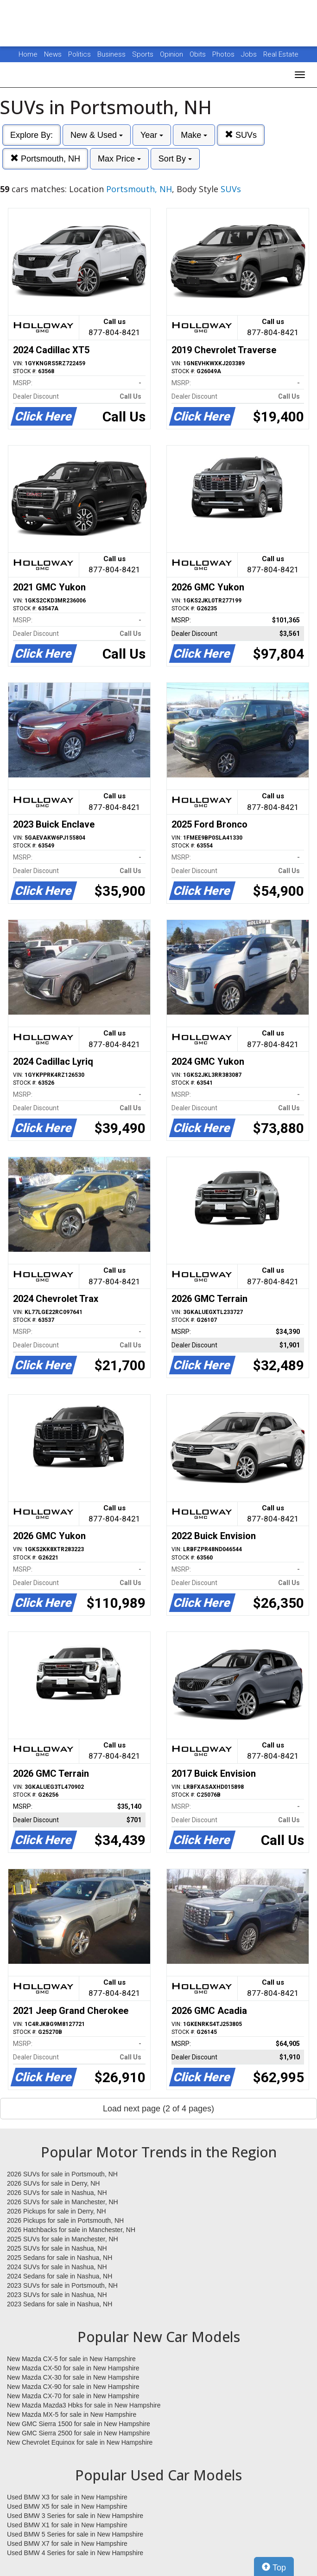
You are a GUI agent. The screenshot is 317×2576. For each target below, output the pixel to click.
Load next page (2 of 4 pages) (158, 2108)
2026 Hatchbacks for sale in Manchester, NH (71, 2229)
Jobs (250, 54)
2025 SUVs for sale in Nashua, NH (57, 2248)
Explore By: (31, 135)
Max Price (119, 158)
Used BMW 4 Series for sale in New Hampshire (75, 2553)
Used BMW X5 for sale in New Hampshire (67, 2506)
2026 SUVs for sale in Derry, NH (53, 2183)
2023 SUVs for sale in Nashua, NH (57, 2294)
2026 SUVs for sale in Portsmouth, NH (62, 2174)
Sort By (175, 158)
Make (194, 135)
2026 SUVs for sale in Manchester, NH (62, 2202)
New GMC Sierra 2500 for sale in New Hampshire (78, 2433)
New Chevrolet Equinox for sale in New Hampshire (79, 2442)
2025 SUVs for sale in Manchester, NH (62, 2239)
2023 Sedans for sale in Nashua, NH (59, 2304)
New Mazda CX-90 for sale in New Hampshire (73, 2386)
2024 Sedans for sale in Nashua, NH (59, 2276)
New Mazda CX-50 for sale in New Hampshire (73, 2368)
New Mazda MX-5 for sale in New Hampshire (71, 2414)
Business (112, 54)
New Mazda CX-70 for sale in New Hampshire (73, 2396)
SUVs (241, 135)
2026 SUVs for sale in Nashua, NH (57, 2192)
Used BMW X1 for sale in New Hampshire (67, 2525)
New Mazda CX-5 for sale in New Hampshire (71, 2358)
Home (28, 54)
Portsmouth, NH (45, 158)
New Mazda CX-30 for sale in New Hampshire (73, 2377)
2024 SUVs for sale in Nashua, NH (57, 2267)
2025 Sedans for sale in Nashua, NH (59, 2257)
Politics (79, 54)
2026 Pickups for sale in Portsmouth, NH (65, 2220)
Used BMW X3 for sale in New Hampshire (67, 2497)
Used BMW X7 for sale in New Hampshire (67, 2543)
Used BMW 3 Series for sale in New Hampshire (75, 2515)
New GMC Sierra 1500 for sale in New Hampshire (78, 2423)
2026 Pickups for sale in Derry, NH (56, 2211)
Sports (143, 54)
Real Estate (280, 54)
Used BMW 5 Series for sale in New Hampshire (75, 2534)
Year (151, 135)
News (53, 54)
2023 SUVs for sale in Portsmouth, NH (62, 2285)
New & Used (96, 135)
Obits (199, 54)
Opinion (172, 54)
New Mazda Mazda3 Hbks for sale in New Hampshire (83, 2405)
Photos (224, 54)
